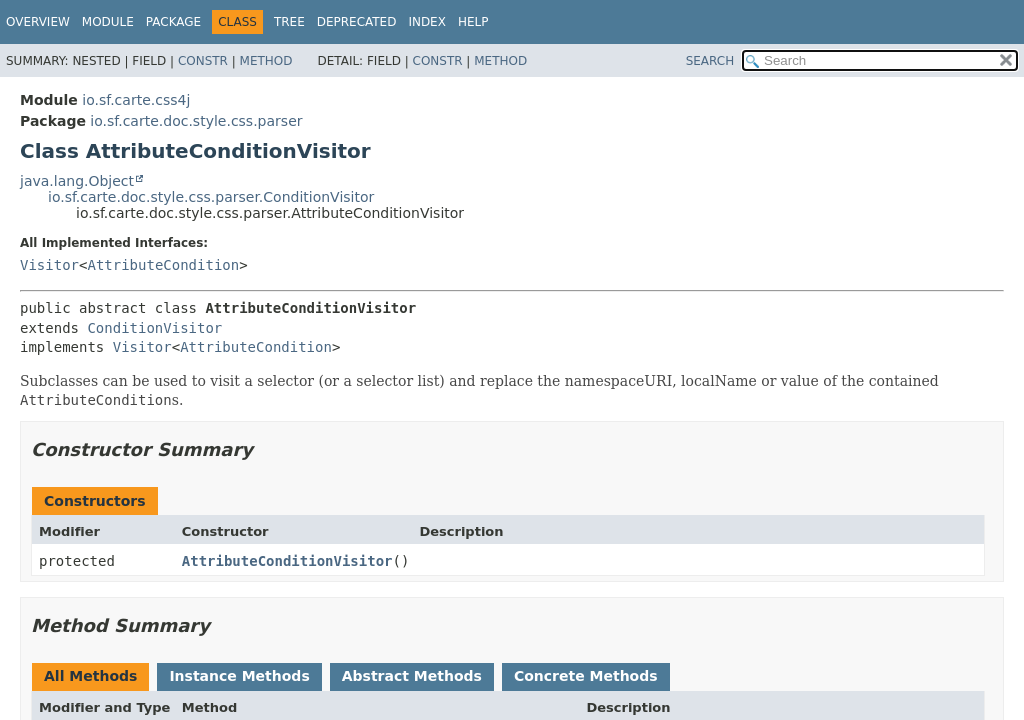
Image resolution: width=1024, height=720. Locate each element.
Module (108, 22)
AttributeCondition (163, 265)
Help (473, 22)
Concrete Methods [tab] (586, 676)
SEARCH (710, 61)
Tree (289, 22)
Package (173, 22)
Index (427, 22)
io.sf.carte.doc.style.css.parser (196, 121)
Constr (203, 61)
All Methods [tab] (90, 676)
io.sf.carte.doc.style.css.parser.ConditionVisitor (211, 197)
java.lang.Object (77, 181)
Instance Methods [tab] (239, 676)
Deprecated (357, 22)
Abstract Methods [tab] (412, 676)
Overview (38, 22)
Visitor (49, 265)
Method (266, 61)
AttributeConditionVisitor (287, 561)
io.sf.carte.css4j (136, 100)
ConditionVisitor (154, 328)
